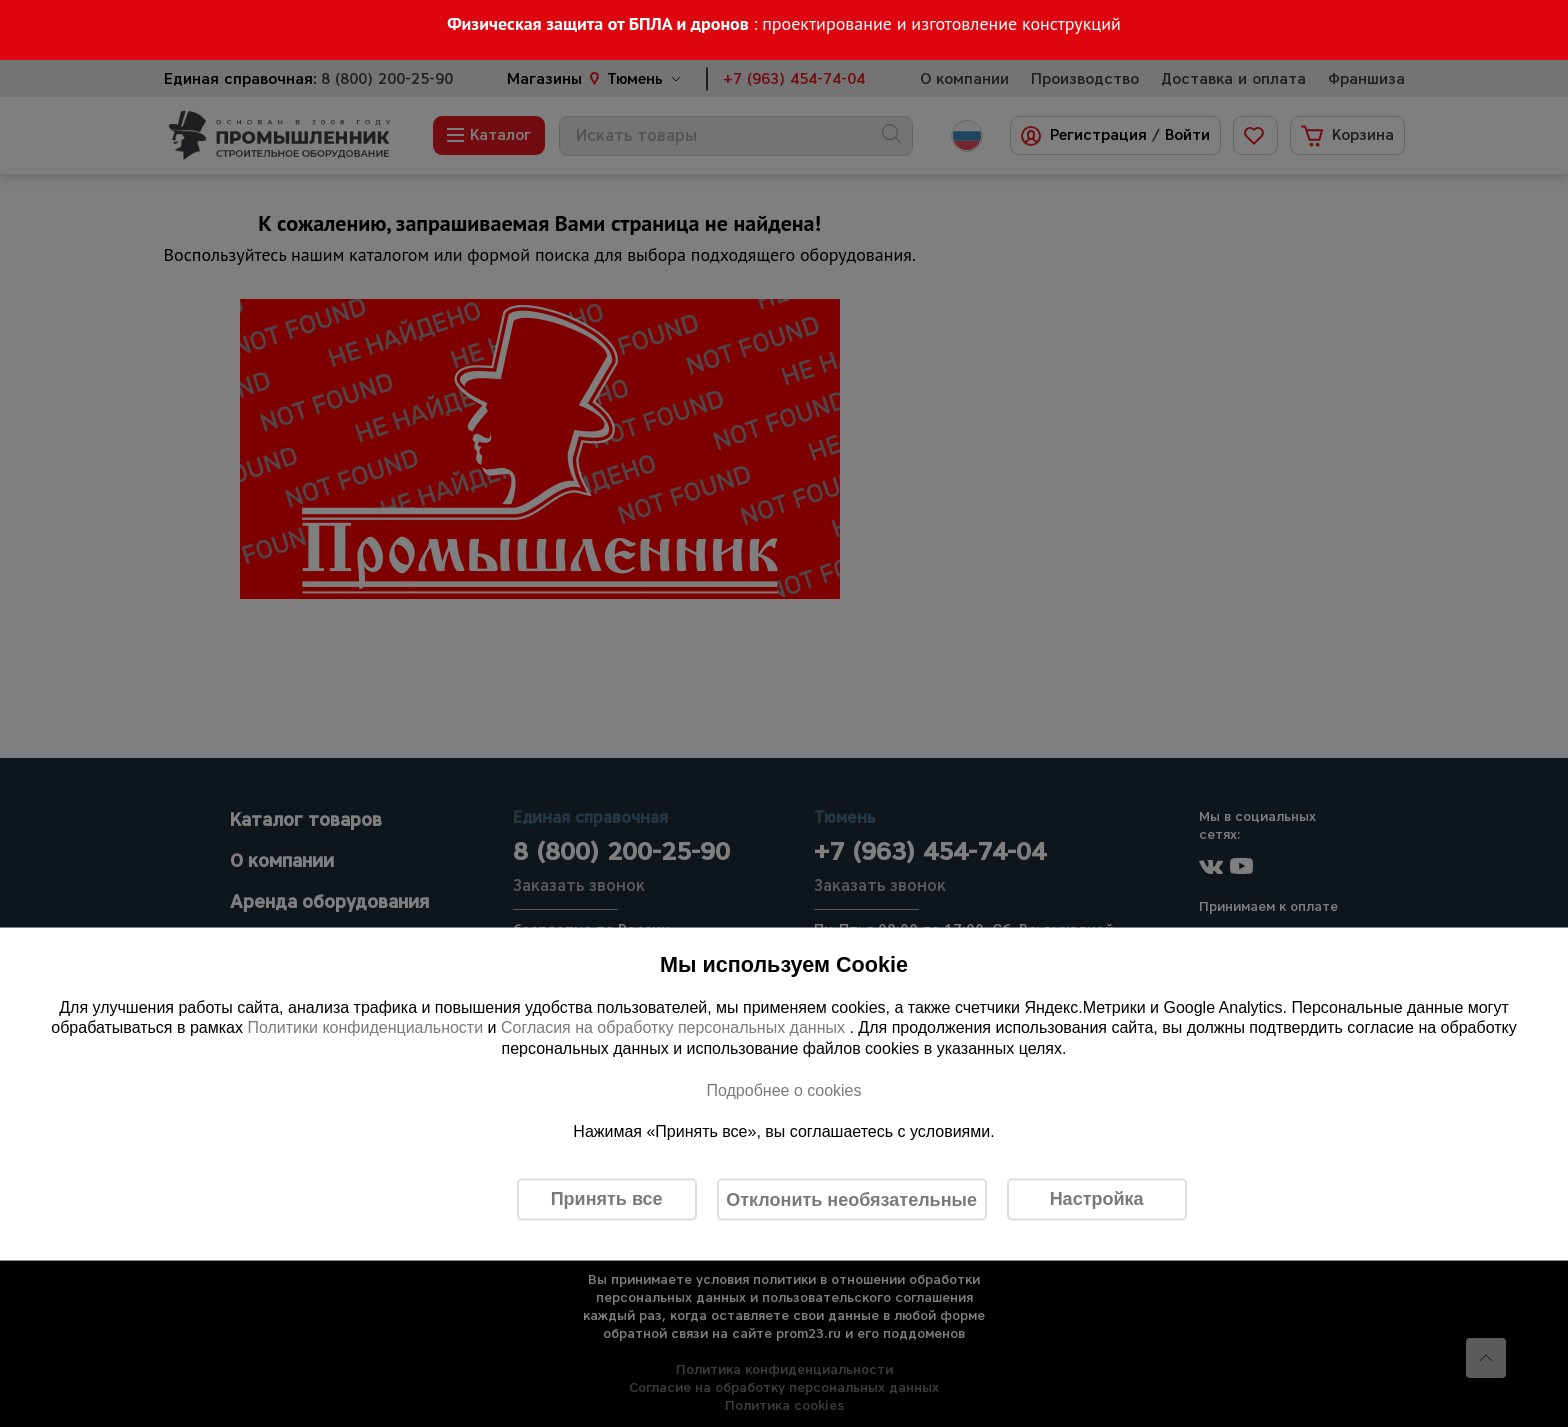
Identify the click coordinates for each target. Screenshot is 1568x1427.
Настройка (1097, 1199)
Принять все (607, 1199)
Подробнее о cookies (783, 1089)
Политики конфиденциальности (365, 1027)
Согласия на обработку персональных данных (675, 1027)
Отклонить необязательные (851, 1199)
